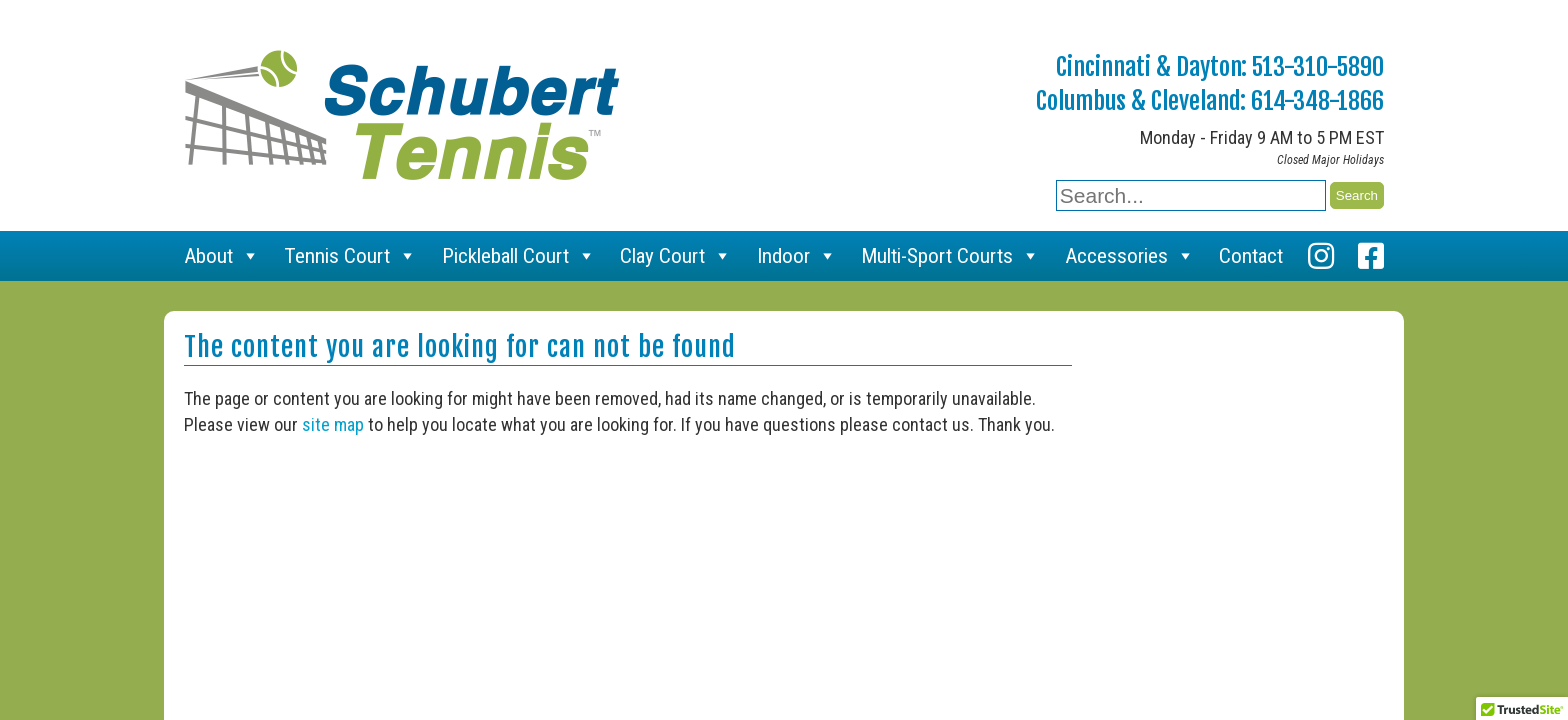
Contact (1251, 256)
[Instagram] (1321, 256)
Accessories (1130, 256)
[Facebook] (1371, 256)
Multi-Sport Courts (950, 256)
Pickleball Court (519, 256)
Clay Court (676, 256)
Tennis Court (350, 256)
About (222, 256)
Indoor (797, 256)
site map (333, 424)
